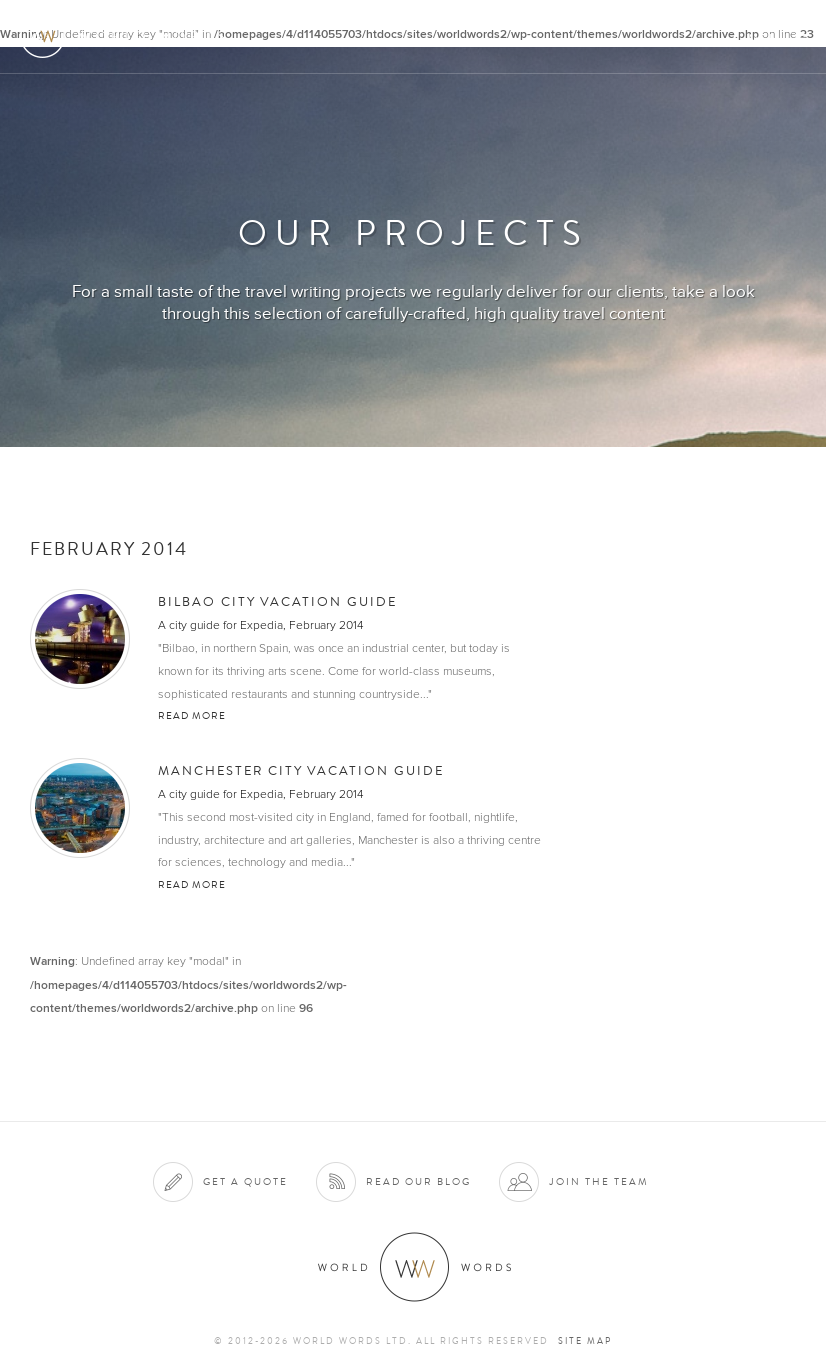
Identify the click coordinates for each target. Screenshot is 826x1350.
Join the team (599, 1181)
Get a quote (245, 1181)
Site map (585, 1341)
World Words (127, 35)
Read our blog (418, 1181)
